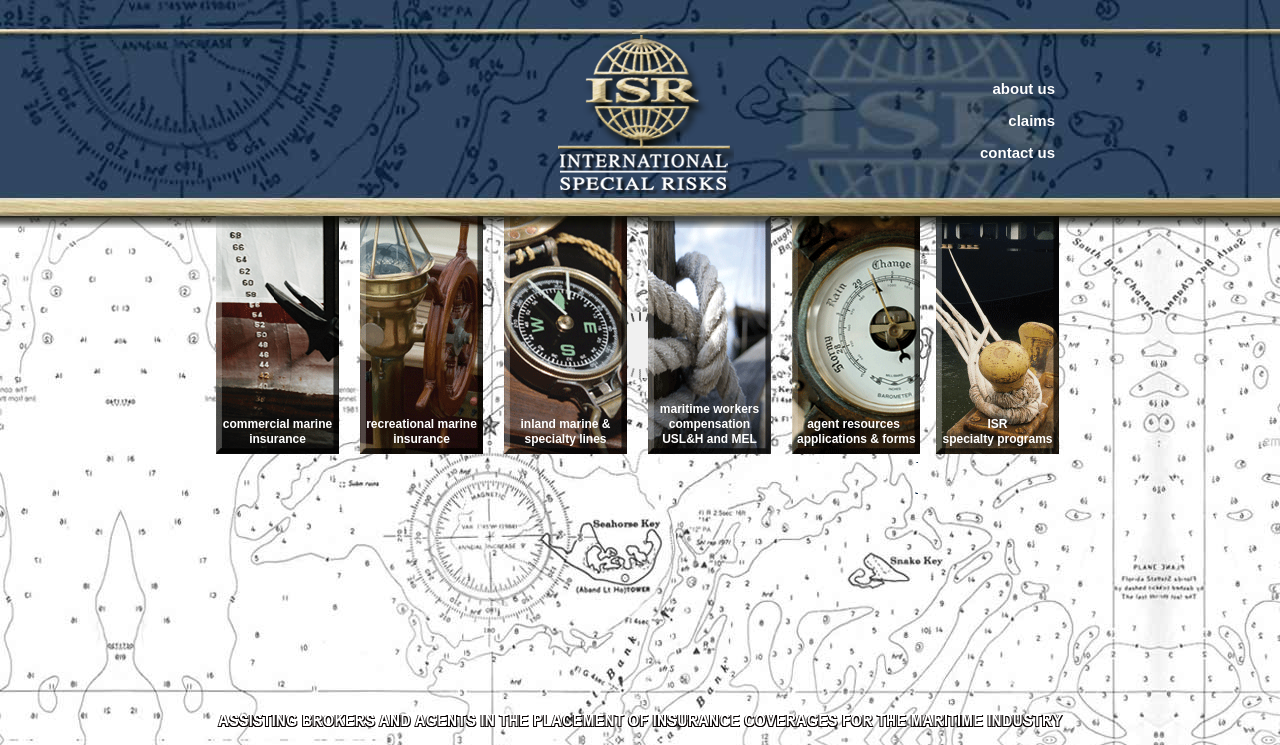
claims (1031, 120)
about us (1024, 88)
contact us (1017, 152)
